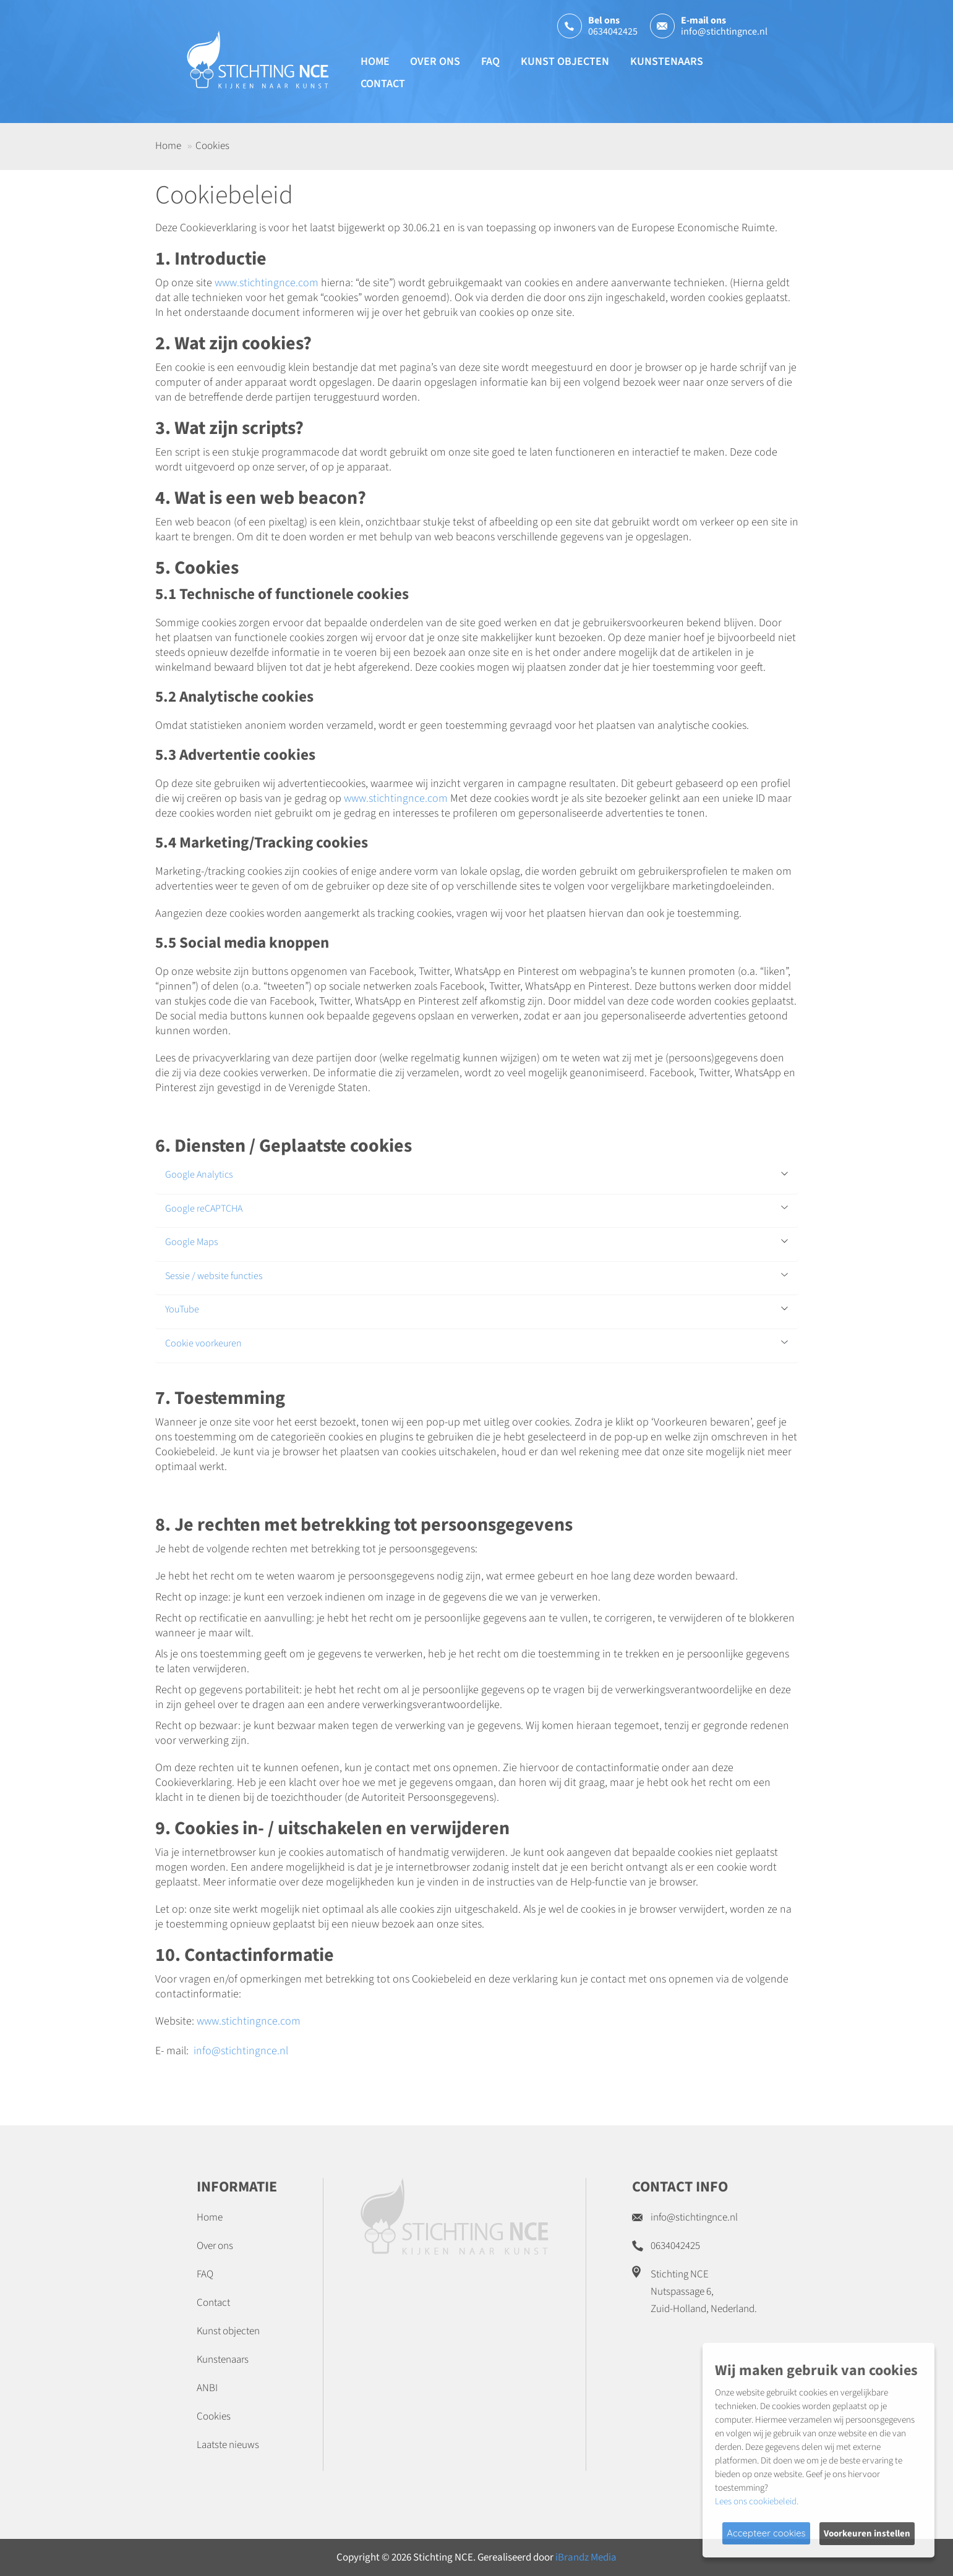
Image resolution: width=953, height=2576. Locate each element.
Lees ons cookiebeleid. (756, 2501)
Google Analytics (199, 1175)
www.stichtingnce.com (266, 283)
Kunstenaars (666, 61)
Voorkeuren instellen (867, 2533)
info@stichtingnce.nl (724, 31)
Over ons (435, 61)
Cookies (214, 2416)
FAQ (490, 61)
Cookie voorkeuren (203, 1344)
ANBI (207, 2388)
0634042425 (613, 31)
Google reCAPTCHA (203, 1209)
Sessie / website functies (213, 1276)
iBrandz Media (586, 2557)
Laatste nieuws (228, 2445)
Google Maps (191, 1242)
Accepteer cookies (766, 2533)
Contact (383, 83)
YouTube (182, 1310)
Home (375, 61)
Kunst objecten (565, 61)
